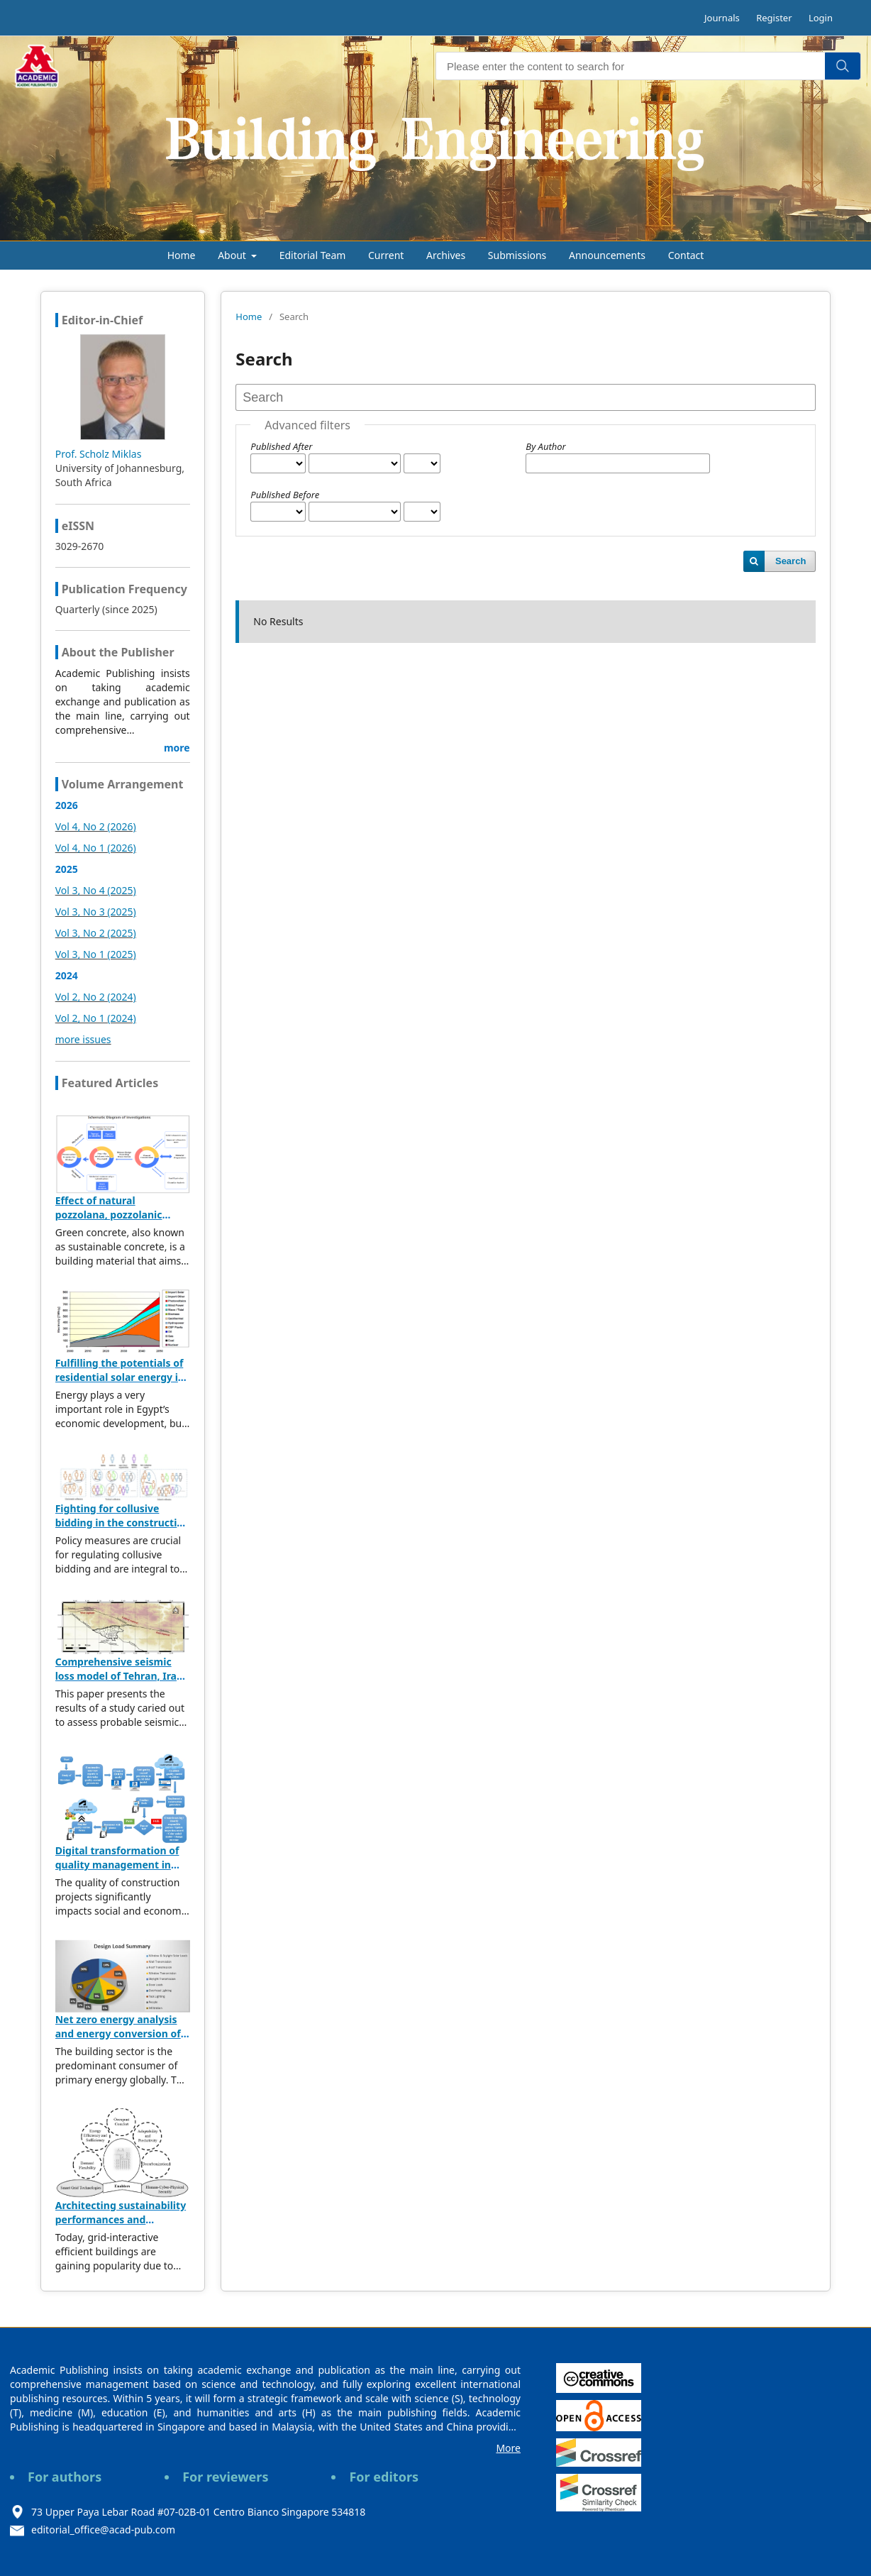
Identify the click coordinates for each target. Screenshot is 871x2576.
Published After (281, 446)
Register (774, 17)
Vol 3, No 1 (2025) (95, 954)
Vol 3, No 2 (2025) (95, 933)
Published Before (284, 494)
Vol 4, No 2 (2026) (95, 826)
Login (821, 17)
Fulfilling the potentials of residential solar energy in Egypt (119, 1377)
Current (386, 255)
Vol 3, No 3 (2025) (95, 911)
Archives (445, 255)
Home (181, 255)
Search (790, 561)
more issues (83, 1039)
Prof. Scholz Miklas (98, 454)
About (233, 255)
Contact (686, 255)
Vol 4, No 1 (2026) (95, 847)
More (508, 2448)
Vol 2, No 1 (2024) (95, 1018)
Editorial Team (312, 255)
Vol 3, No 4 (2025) (95, 890)
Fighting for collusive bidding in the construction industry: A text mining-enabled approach (122, 1530)
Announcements (607, 255)
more (177, 747)
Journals (722, 17)
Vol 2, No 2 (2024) (95, 996)
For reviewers (225, 2476)
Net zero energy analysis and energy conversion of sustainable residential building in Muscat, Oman (118, 2041)
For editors (383, 2476)
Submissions (517, 255)
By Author (545, 446)
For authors (64, 2476)
